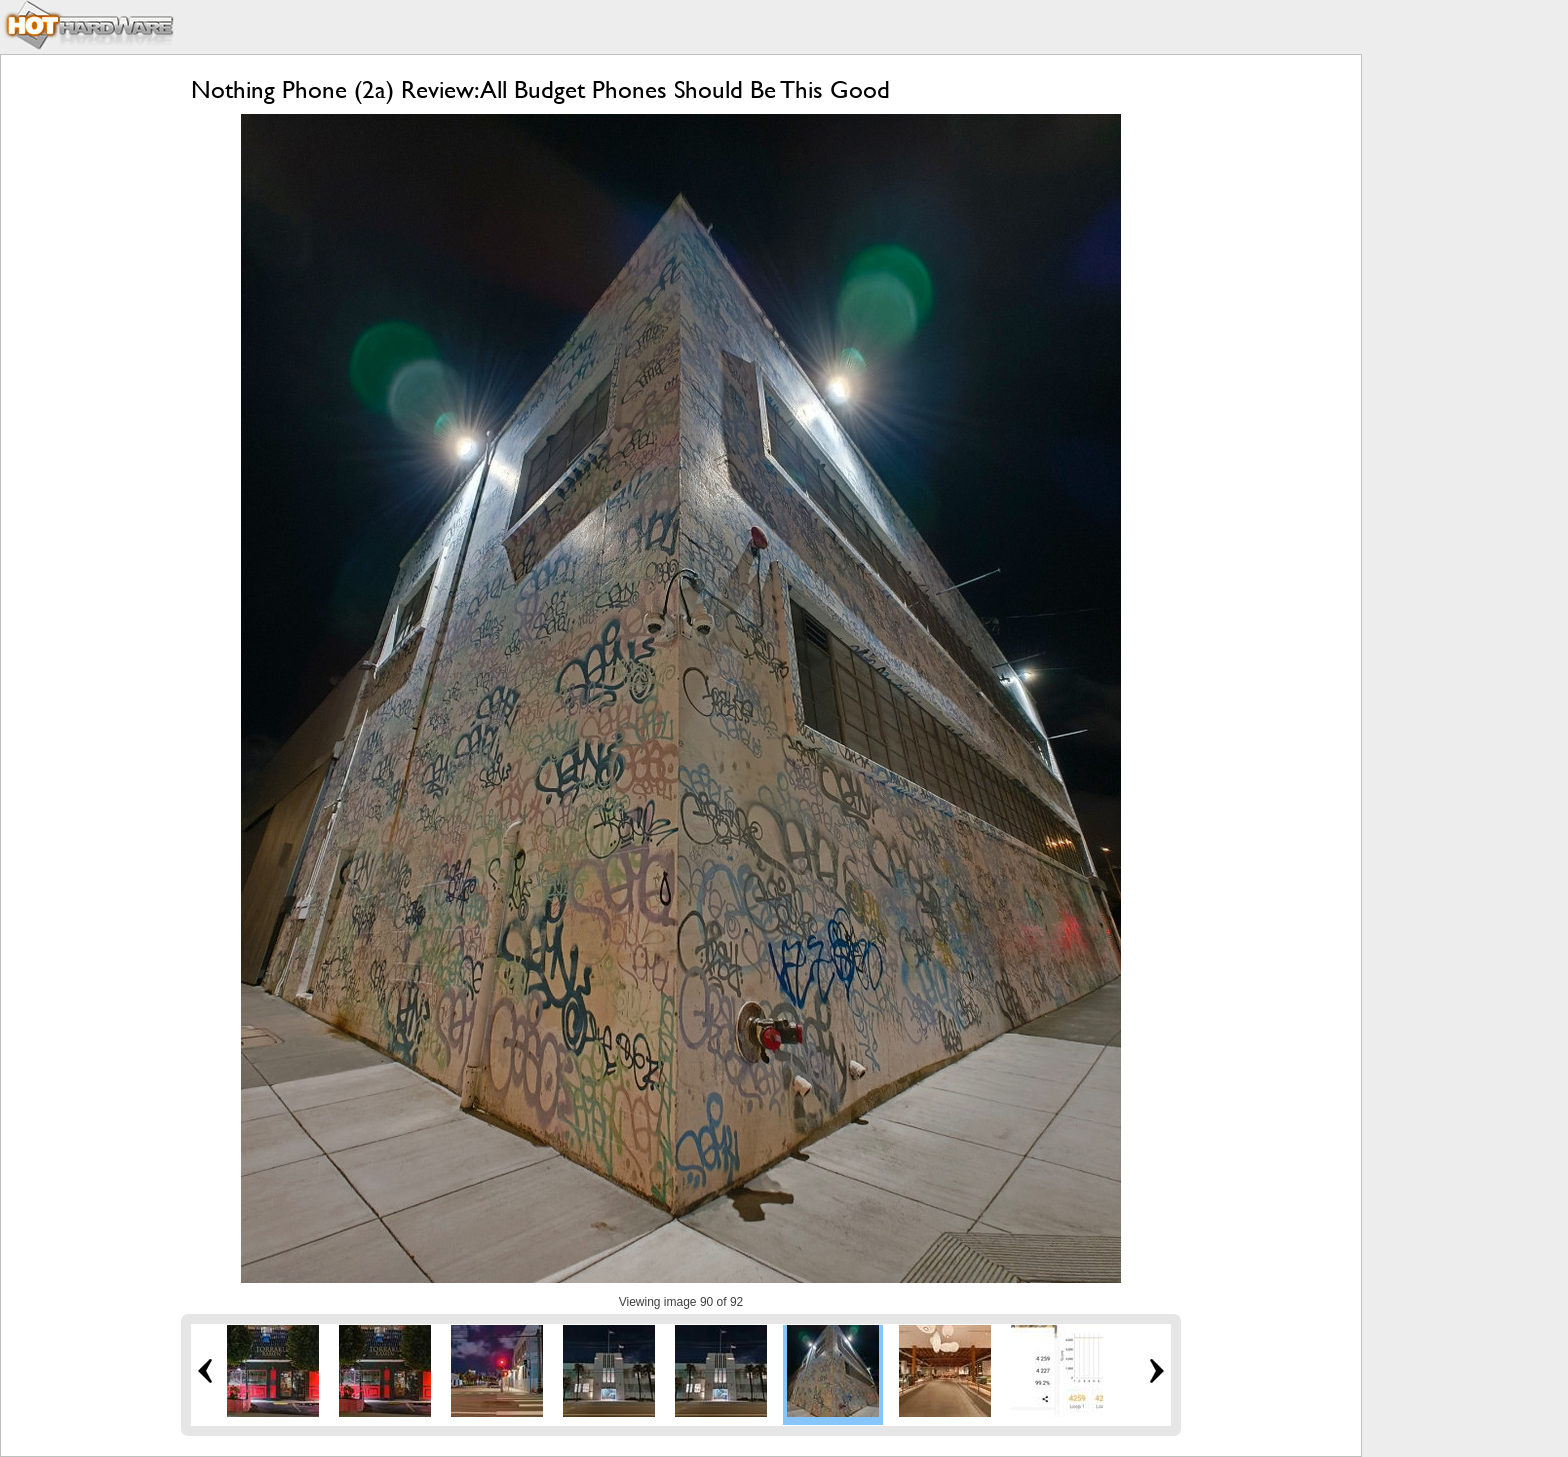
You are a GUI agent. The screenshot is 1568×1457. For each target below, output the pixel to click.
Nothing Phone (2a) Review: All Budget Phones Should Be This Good (540, 89)
